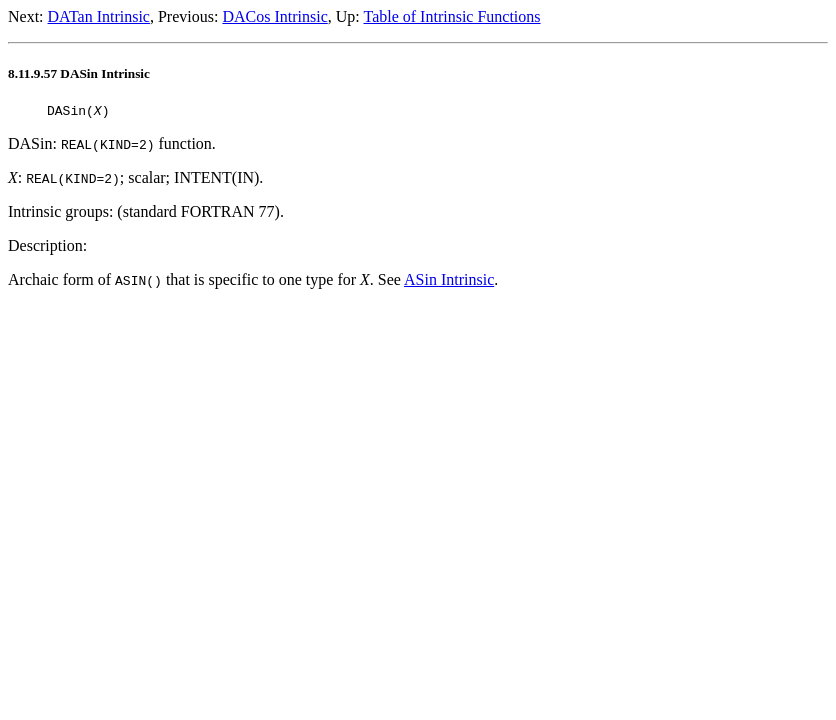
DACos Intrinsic (274, 16)
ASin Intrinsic (449, 282)
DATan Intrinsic (99, 16)
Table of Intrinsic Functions (451, 16)
